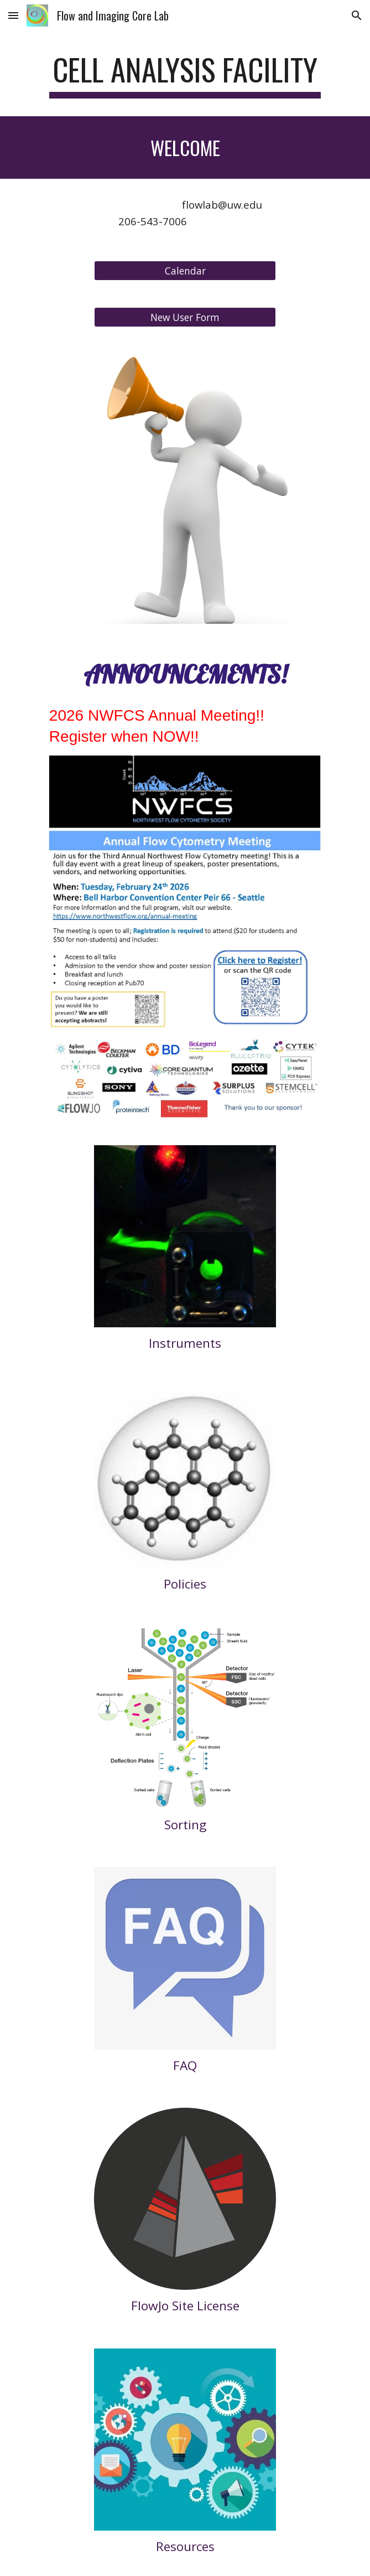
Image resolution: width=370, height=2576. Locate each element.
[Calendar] (185, 270)
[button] (13, 15)
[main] (185, 74)
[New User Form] (185, 317)
